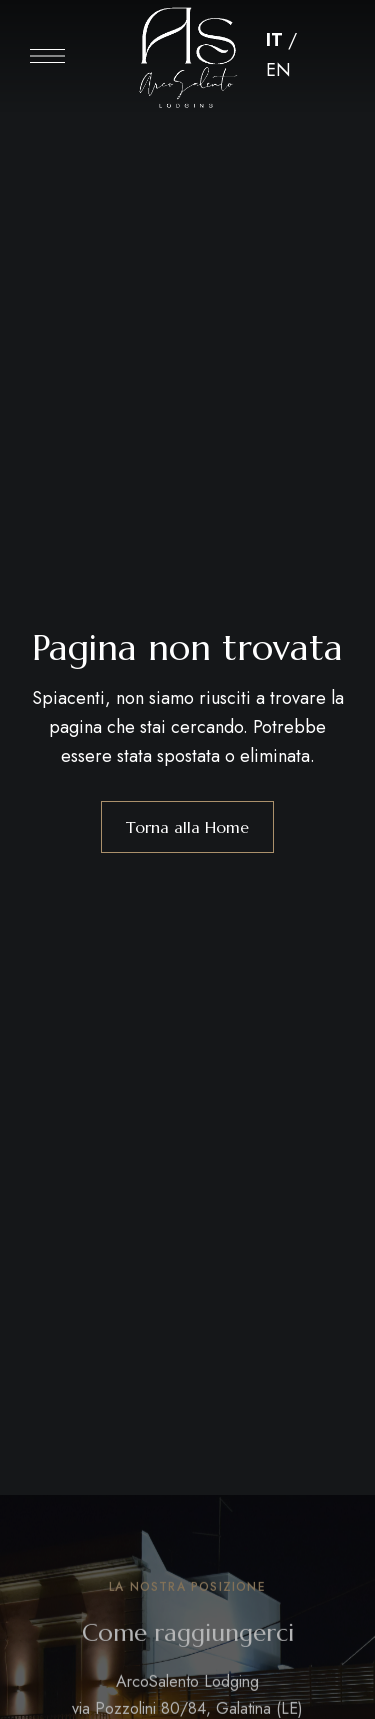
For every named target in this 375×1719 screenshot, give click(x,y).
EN (278, 70)
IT (274, 40)
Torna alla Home (187, 827)
